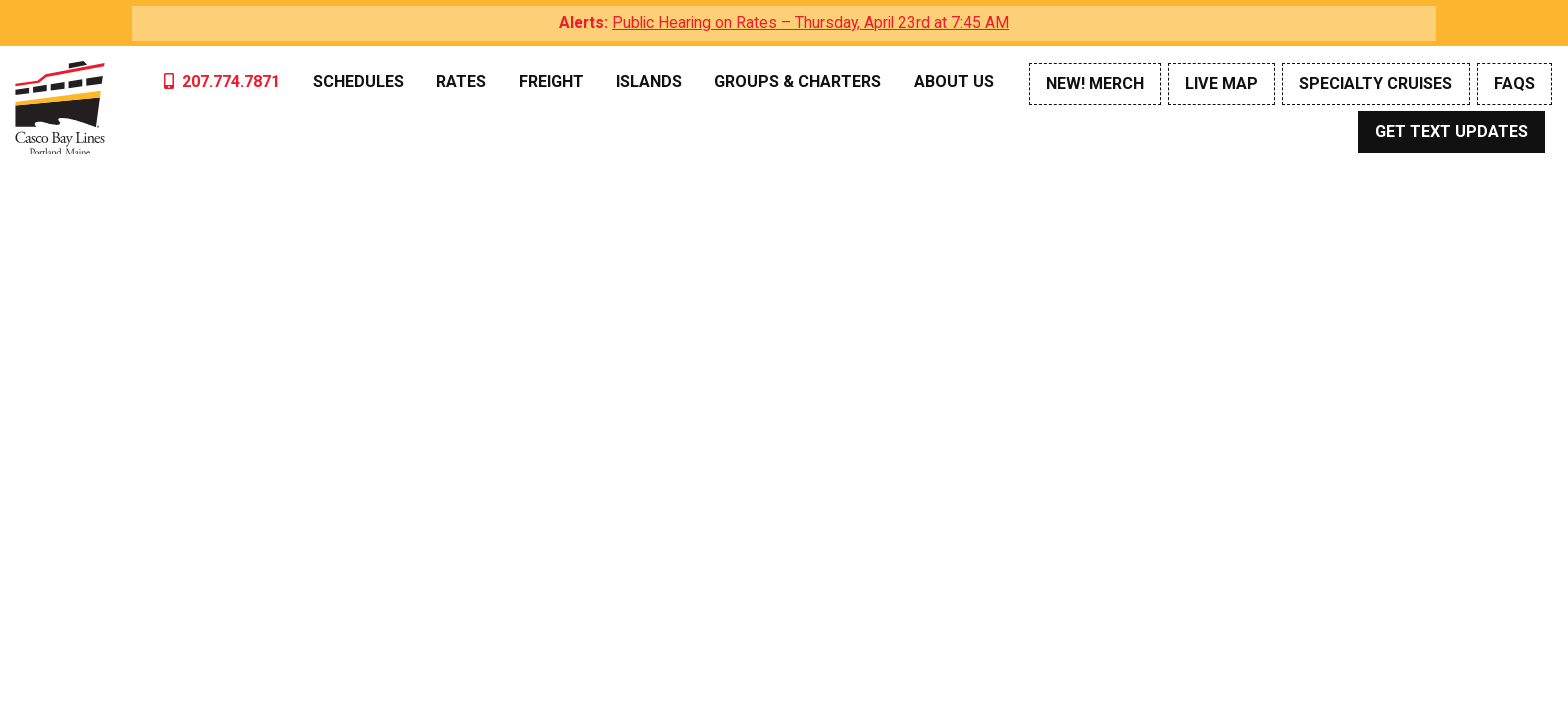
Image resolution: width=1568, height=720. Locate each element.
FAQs (1514, 83)
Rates (461, 81)
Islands (649, 81)
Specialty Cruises (1375, 83)
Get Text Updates (1451, 131)
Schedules (358, 81)
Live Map (1221, 83)
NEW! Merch (1095, 83)
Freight (551, 81)
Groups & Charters (797, 81)
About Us (954, 81)
